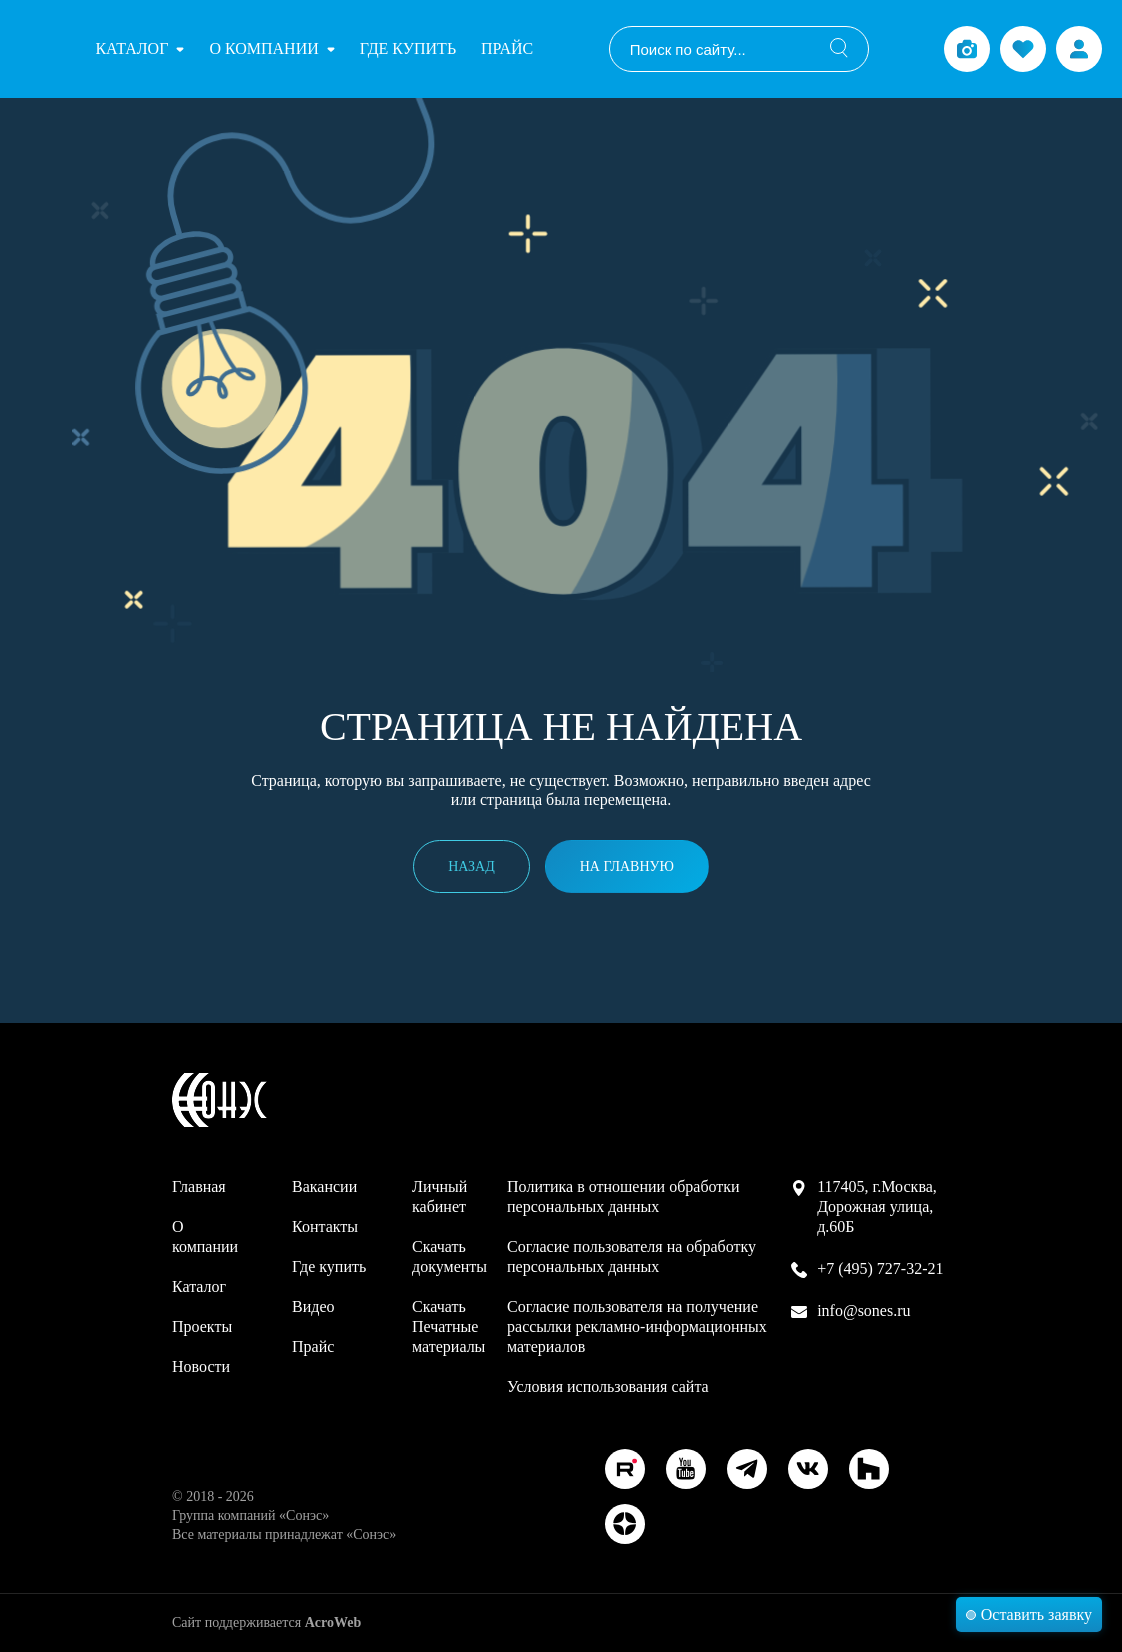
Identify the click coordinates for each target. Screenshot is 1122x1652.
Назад (471, 866)
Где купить (408, 48)
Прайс (507, 48)
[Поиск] (839, 49)
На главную (627, 866)
